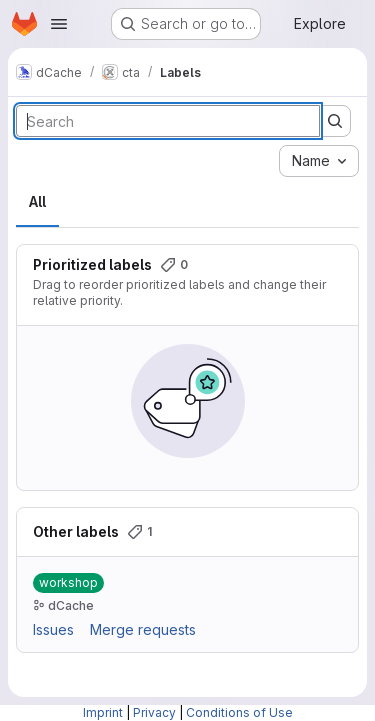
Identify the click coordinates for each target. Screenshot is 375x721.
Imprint (103, 712)
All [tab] (37, 201)
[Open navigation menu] (59, 24)
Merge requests (143, 629)
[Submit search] (335, 121)
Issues (53, 629)
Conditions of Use (239, 712)
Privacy (154, 712)
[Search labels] (168, 121)
